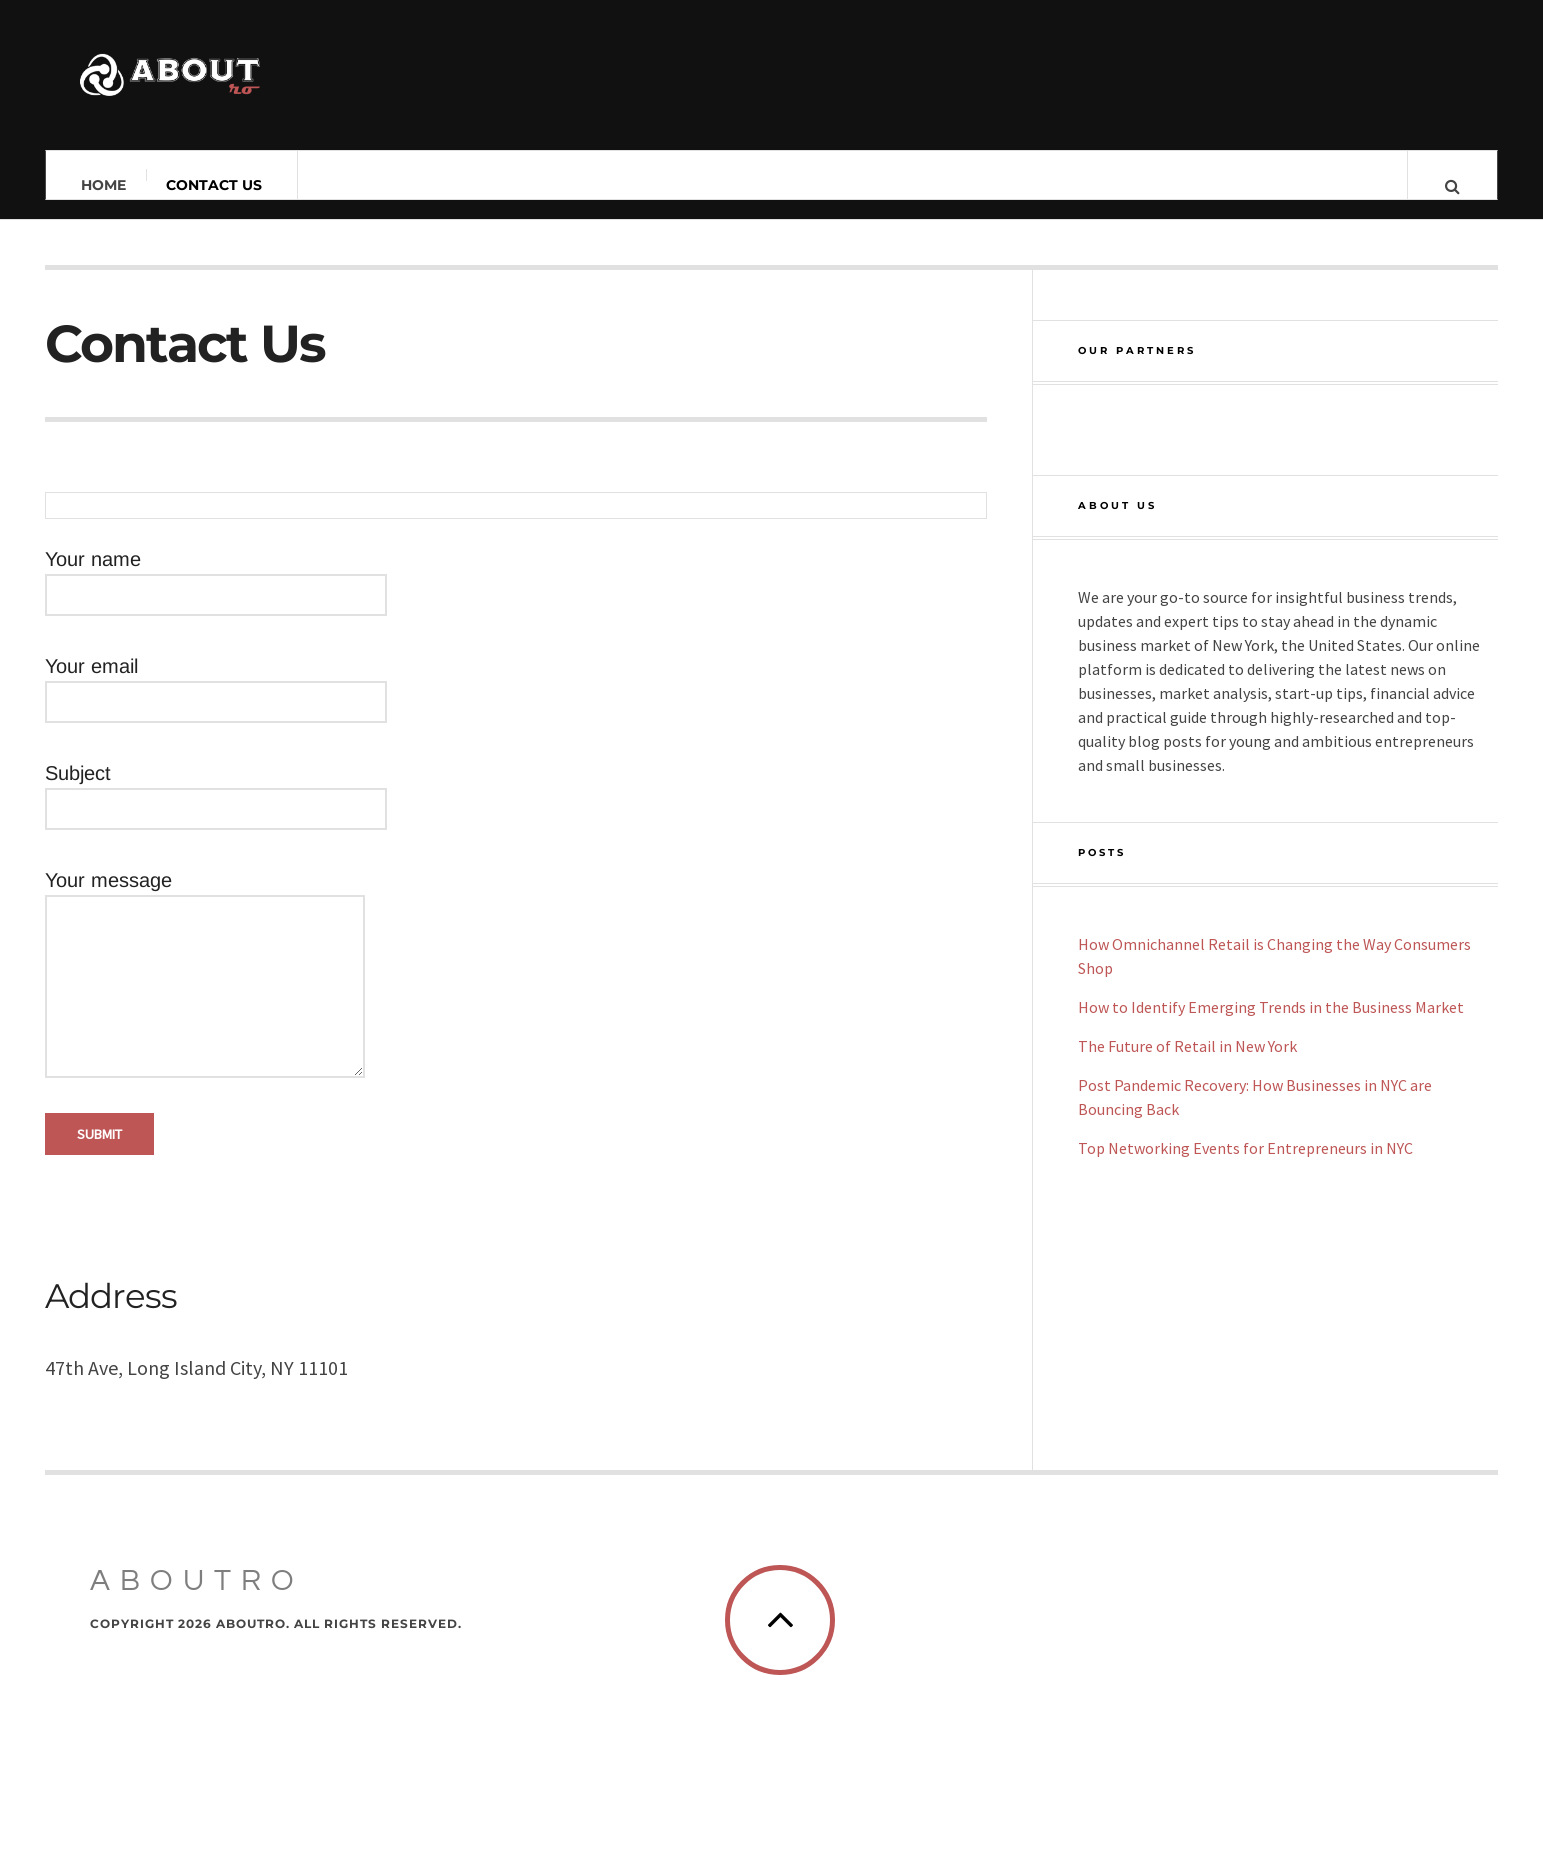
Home (103, 185)
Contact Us (214, 185)
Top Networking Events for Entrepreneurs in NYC (1245, 1148)
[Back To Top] (1398, 1674)
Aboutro (197, 1634)
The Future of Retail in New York (1187, 1046)
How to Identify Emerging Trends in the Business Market (1271, 1007)
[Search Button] (1452, 185)
